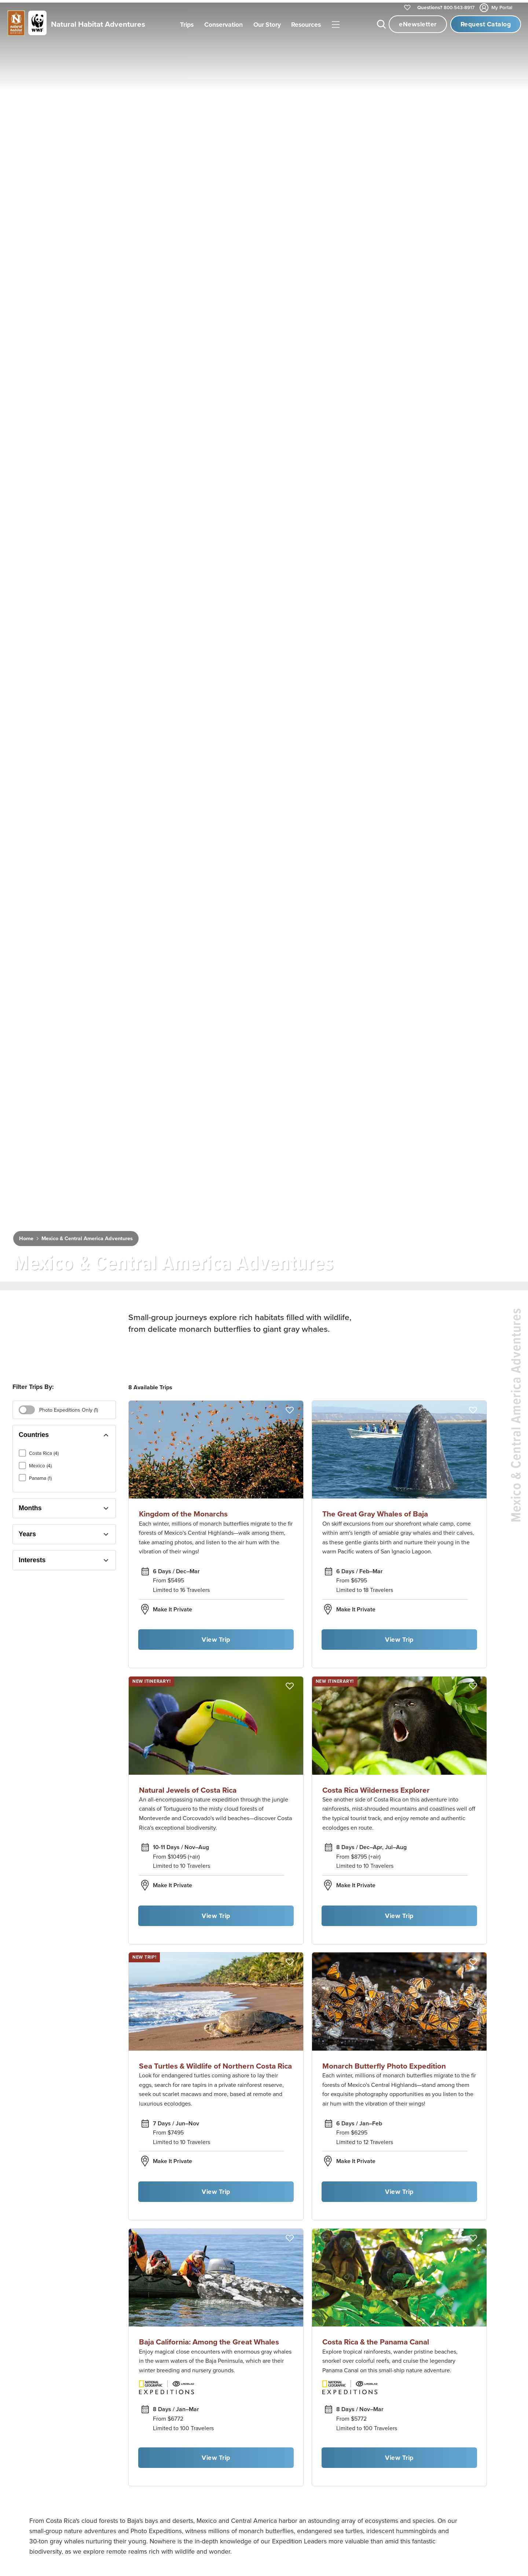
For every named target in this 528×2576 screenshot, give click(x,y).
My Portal (497, 7)
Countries (34, 1432)
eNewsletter (418, 24)
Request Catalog (486, 24)
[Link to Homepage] (75, 24)
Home (26, 1235)
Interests (32, 1558)
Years (27, 1531)
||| (336, 25)
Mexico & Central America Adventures (87, 1235)
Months (30, 1505)
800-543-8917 (445, 8)
